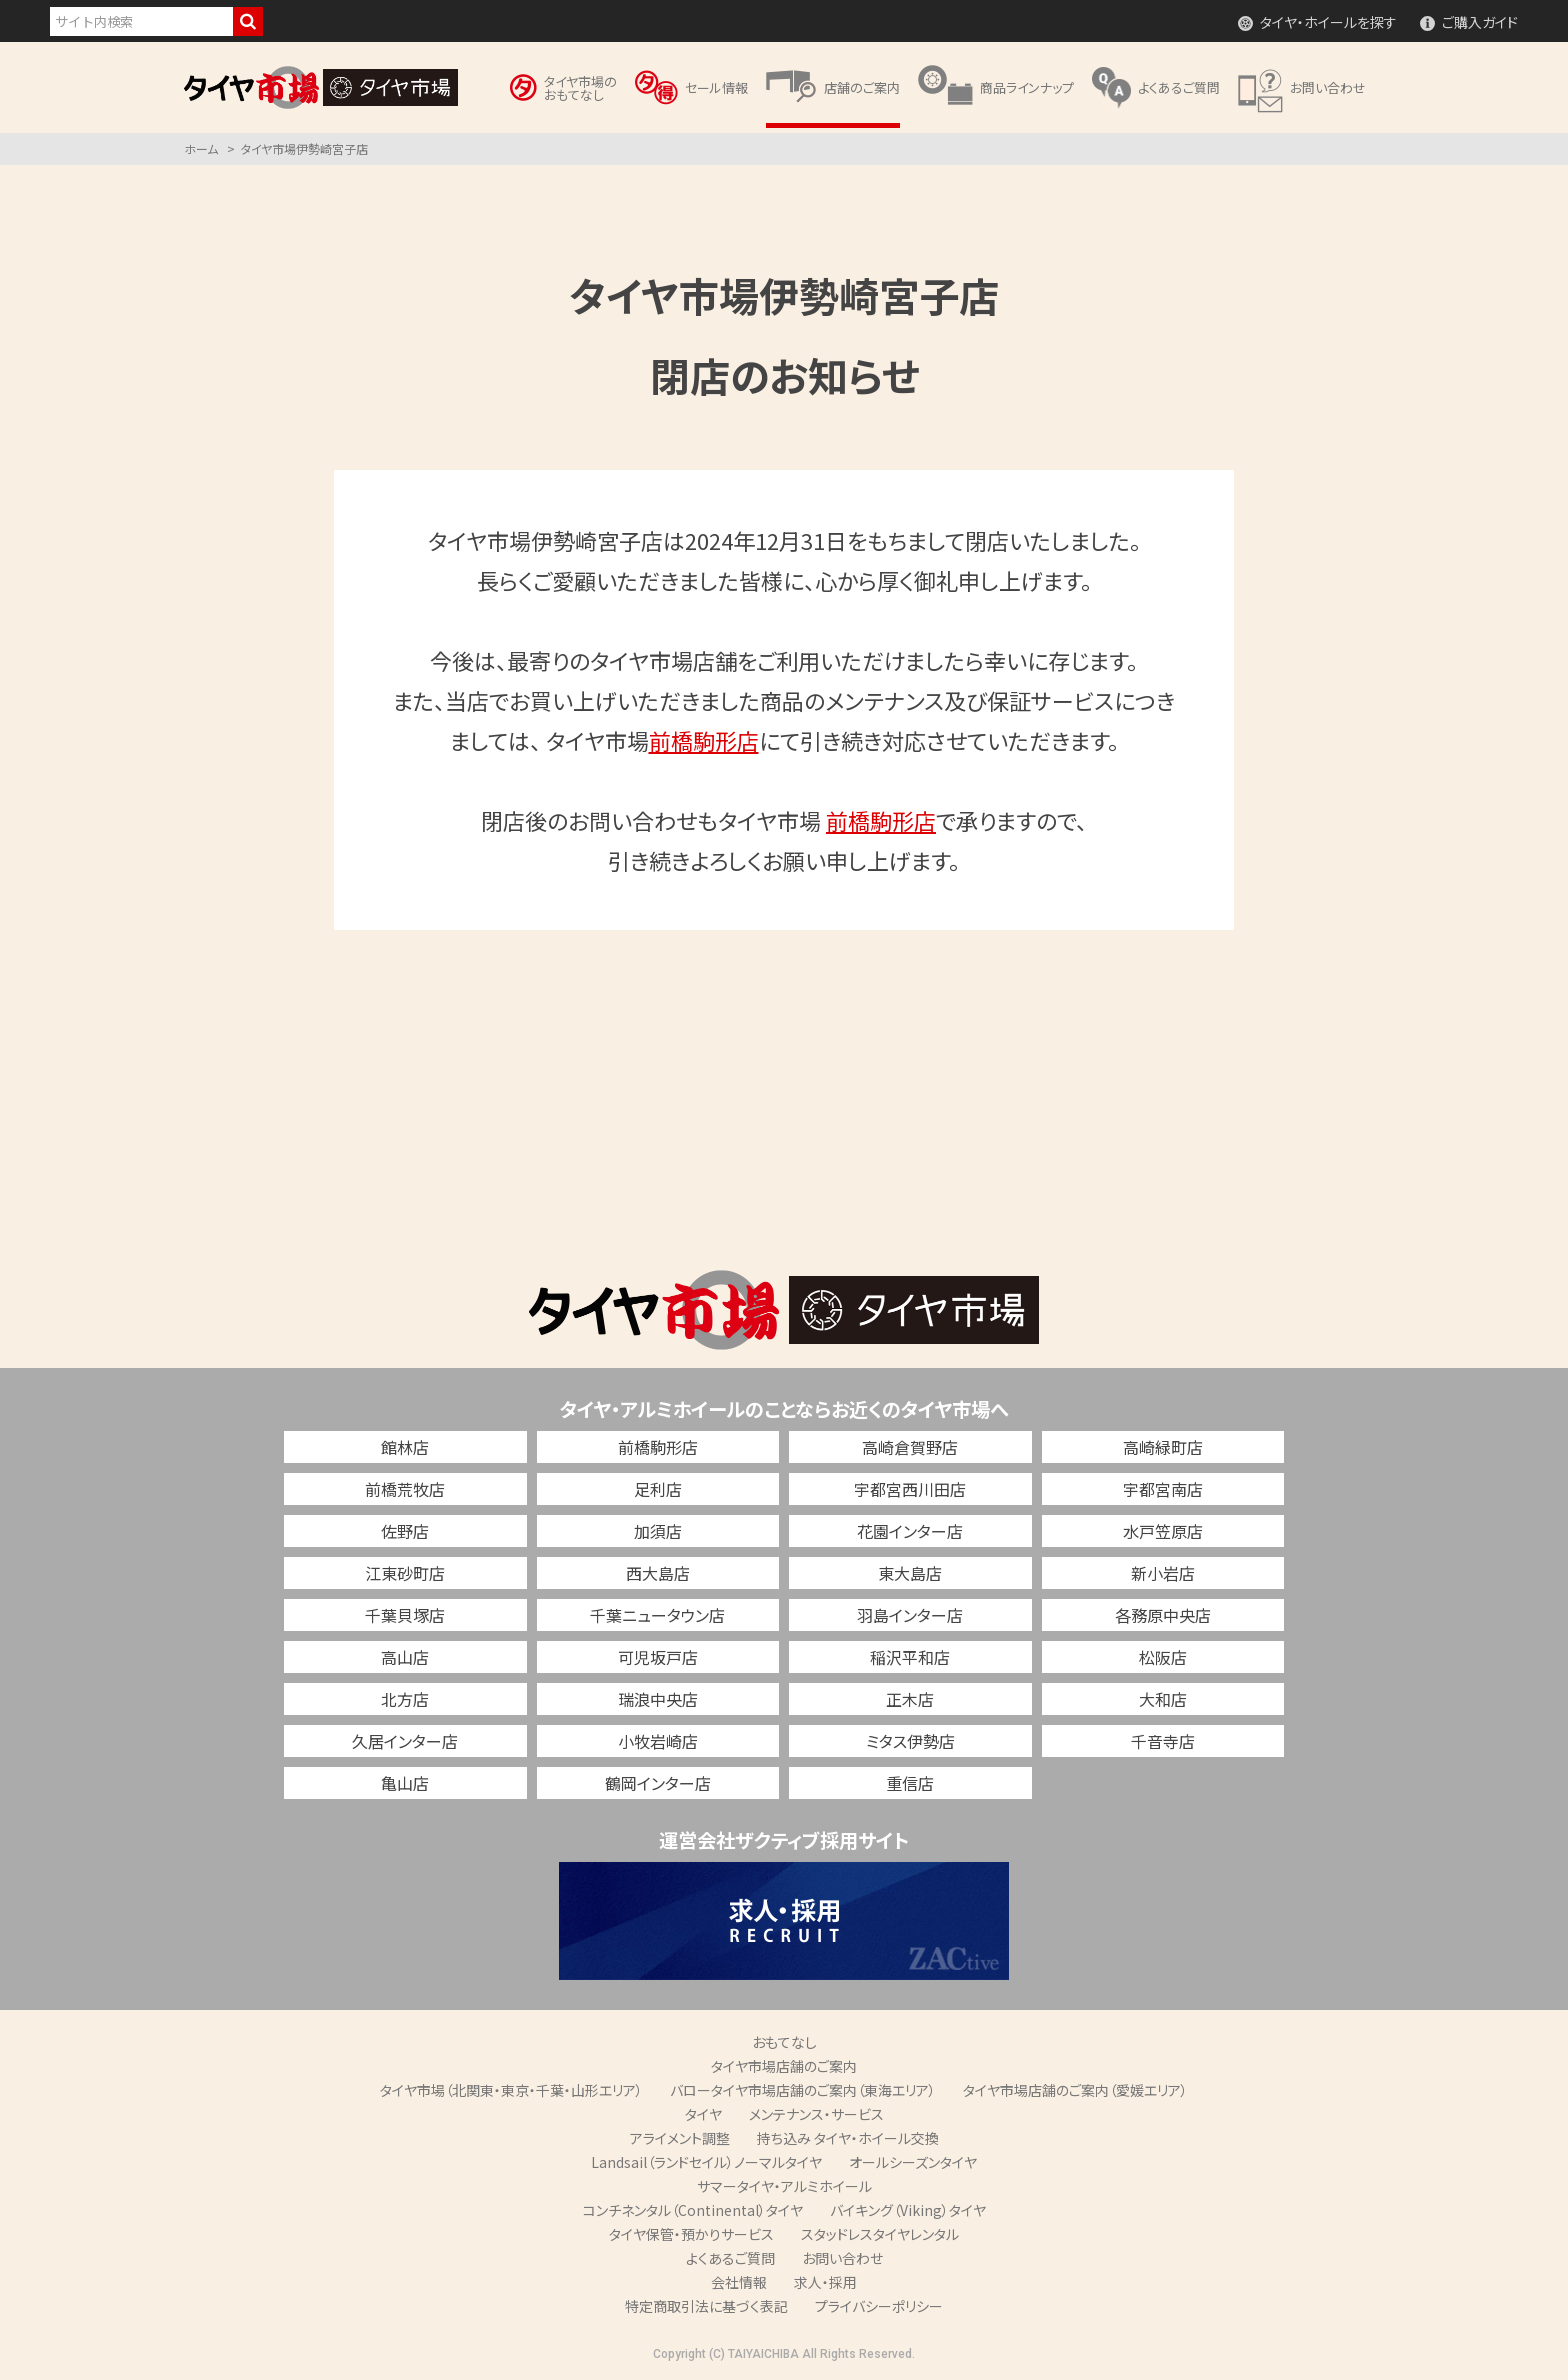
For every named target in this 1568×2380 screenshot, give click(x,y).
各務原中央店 (1163, 1615)
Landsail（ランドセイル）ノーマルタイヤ (706, 2162)
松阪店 (1163, 1657)
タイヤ (703, 2114)
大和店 (1163, 1699)
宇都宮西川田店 (910, 1489)
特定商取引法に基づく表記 (706, 2306)
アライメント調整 (680, 2138)
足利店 (658, 1489)
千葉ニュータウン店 (657, 1615)
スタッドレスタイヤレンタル (880, 2234)
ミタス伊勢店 (910, 1741)
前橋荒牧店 (405, 1489)
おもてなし (784, 2042)
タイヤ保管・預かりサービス (691, 2234)
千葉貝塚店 (405, 1615)
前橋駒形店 (704, 740)
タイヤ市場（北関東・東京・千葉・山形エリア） (511, 2090)
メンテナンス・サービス (816, 2114)
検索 (248, 21)
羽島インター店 (910, 1615)
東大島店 (910, 1573)
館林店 (405, 1447)
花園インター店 (910, 1531)
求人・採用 (825, 2282)
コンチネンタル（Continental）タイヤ (693, 2210)
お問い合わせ (842, 2258)
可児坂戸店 (658, 1657)
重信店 (910, 1783)
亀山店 (405, 1783)
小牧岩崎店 (658, 1741)
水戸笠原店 (1163, 1531)
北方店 (405, 1699)
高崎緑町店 (1163, 1447)
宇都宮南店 (1163, 1489)
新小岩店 (1163, 1573)
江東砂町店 (405, 1573)
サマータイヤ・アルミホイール (784, 2186)
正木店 (910, 1699)
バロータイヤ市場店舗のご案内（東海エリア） (803, 2090)
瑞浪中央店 (658, 1699)
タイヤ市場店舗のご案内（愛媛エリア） (1075, 2090)
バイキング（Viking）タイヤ (908, 2210)
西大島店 (658, 1573)
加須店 (658, 1531)
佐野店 (405, 1531)
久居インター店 (405, 1741)
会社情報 (739, 2282)
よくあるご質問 (730, 2258)
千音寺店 (1163, 1741)
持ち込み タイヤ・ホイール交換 (848, 2138)
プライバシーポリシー (879, 2306)
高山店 (405, 1657)
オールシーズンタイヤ (913, 2162)
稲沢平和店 (910, 1657)
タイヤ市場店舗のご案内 (784, 2066)
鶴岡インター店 (658, 1783)
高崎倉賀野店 (910, 1447)
